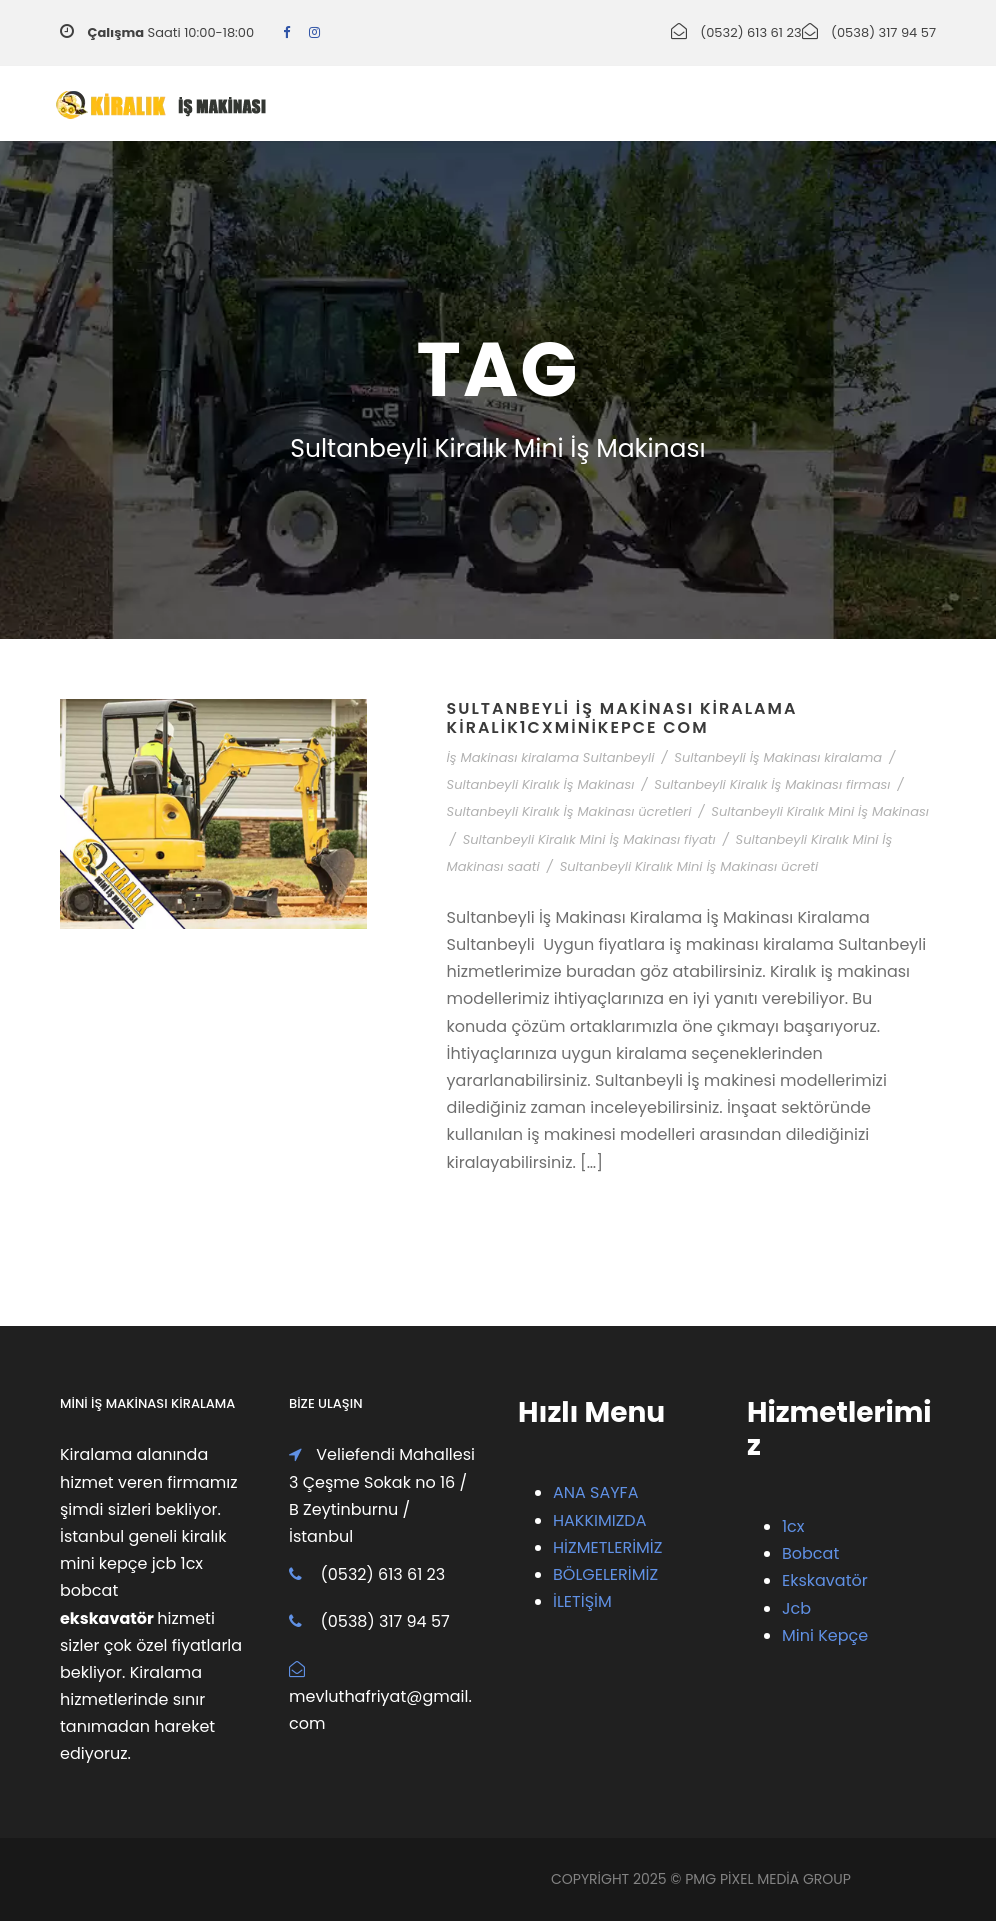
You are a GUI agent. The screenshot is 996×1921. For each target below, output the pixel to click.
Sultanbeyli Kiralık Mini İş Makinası (820, 811)
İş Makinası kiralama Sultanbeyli (551, 757)
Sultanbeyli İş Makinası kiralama (778, 757)
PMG (702, 1879)
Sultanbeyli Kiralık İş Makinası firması (772, 784)
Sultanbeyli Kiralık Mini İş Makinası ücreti (689, 866)
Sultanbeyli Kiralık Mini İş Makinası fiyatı (589, 839)
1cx (793, 1526)
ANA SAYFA (595, 1492)
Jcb (796, 1608)
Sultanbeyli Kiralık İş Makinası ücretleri (569, 811)
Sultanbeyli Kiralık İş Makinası (541, 784)
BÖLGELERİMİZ (605, 1574)
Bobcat (810, 1553)
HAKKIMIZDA (599, 1520)
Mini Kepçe (825, 1635)
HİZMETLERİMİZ (607, 1547)
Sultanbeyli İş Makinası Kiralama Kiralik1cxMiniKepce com (622, 718)
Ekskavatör (825, 1580)
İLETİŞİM (582, 1601)
